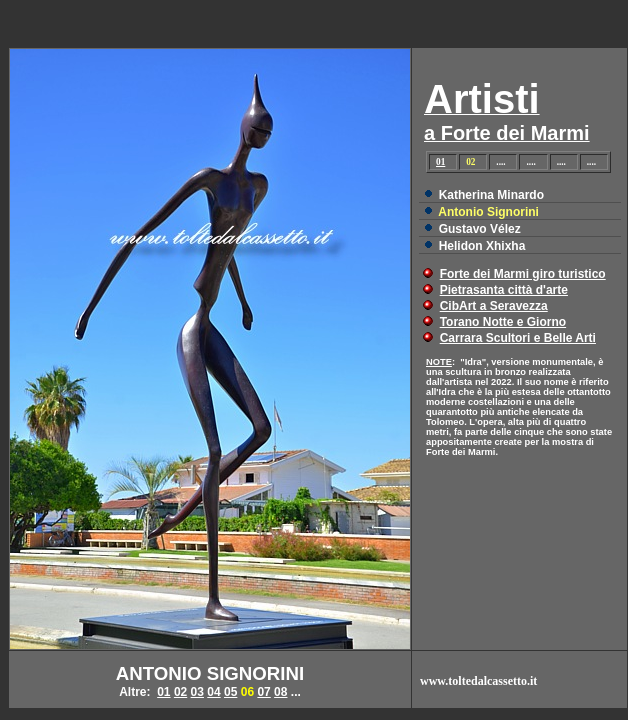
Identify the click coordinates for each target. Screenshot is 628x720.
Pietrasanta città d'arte (504, 290)
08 (280, 692)
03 (197, 692)
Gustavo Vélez (480, 229)
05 (230, 692)
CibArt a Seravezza (494, 306)
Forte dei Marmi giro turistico (523, 274)
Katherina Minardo (491, 195)
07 (263, 692)
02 (180, 692)
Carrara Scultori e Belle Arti (518, 338)
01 (440, 162)
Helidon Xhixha (482, 246)
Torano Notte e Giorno (503, 322)
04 (213, 692)
